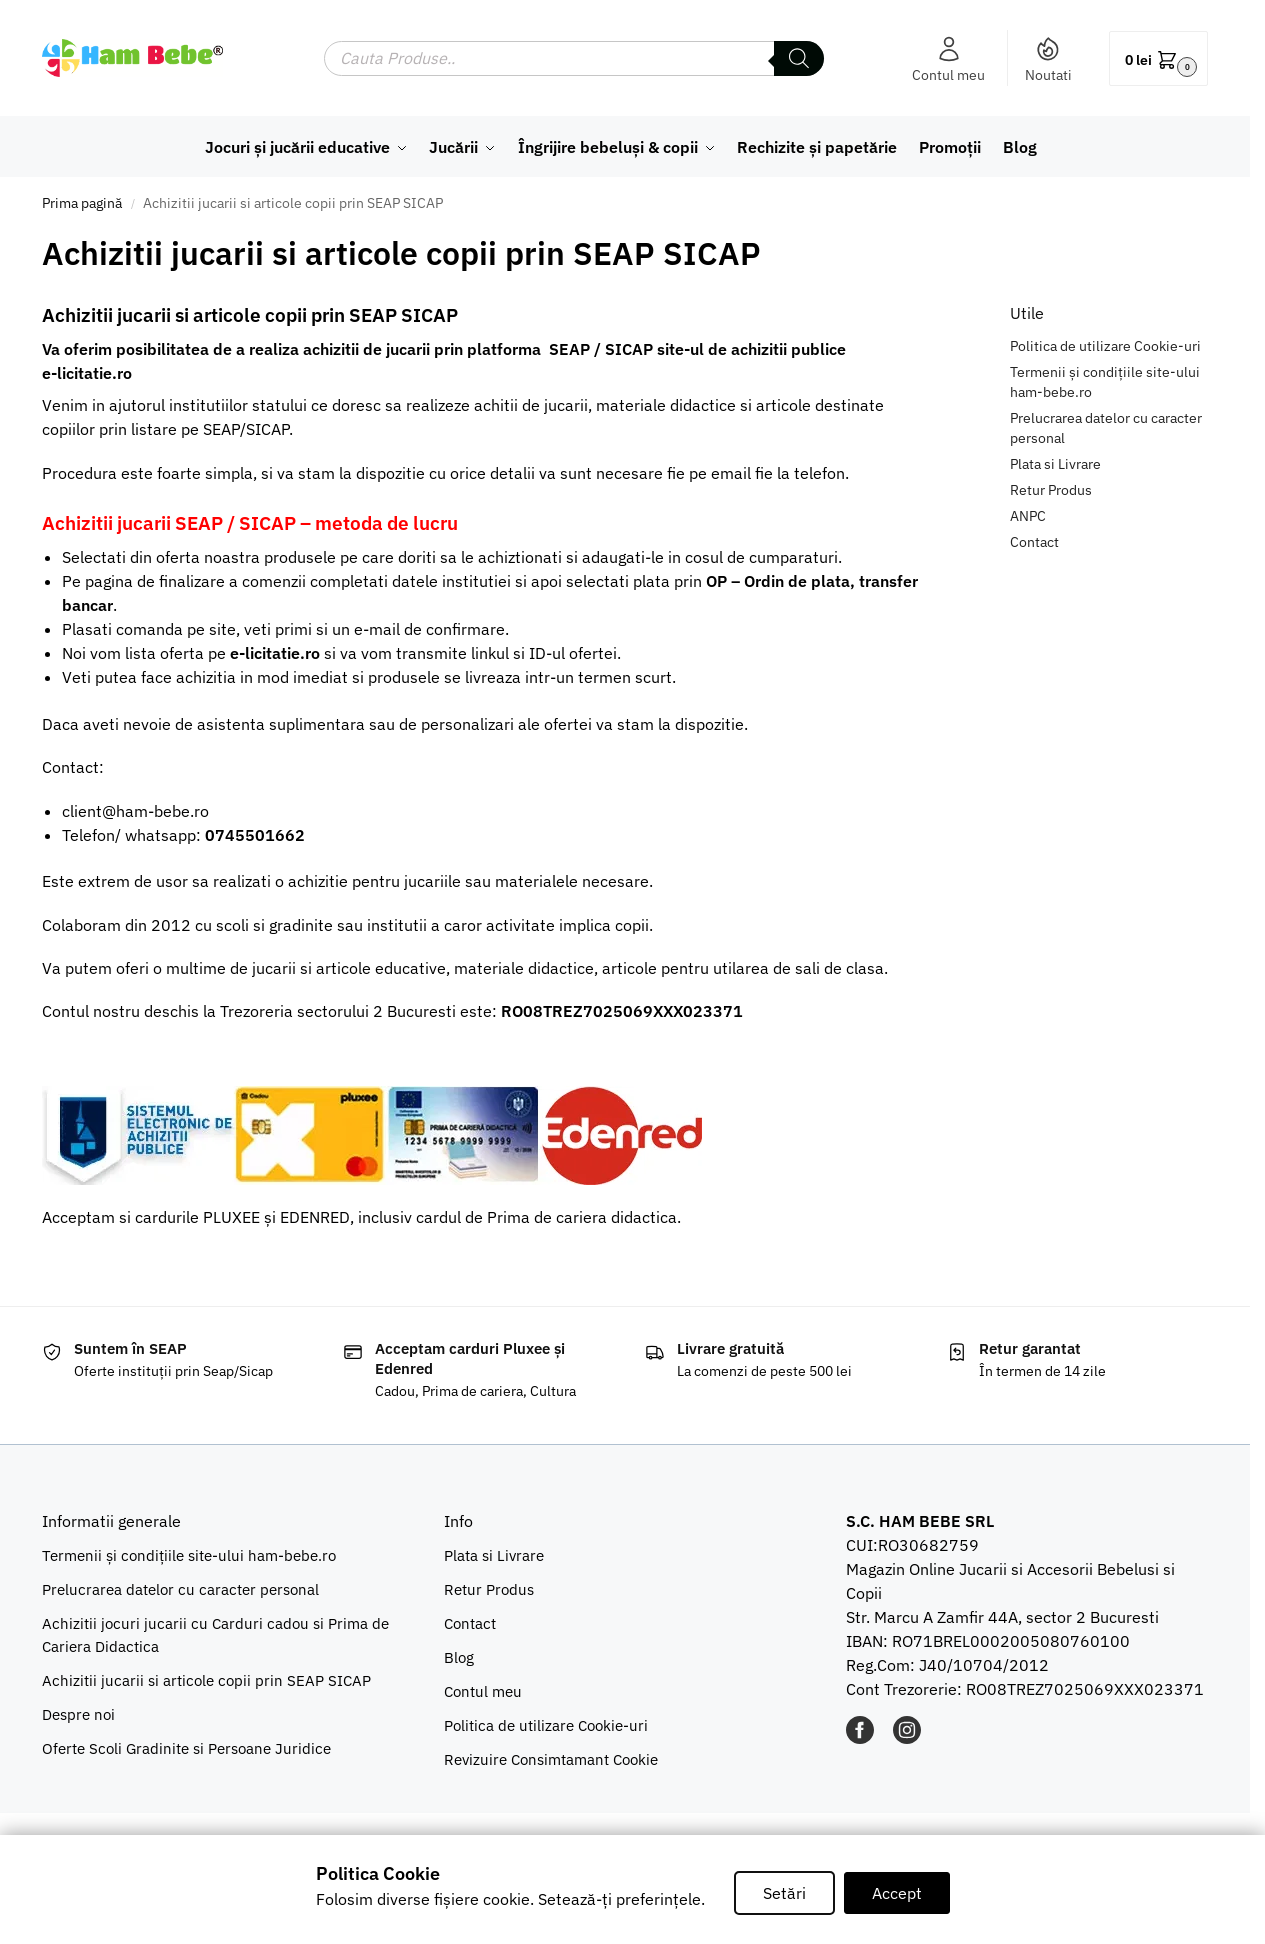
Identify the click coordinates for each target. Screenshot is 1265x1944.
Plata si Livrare (1055, 464)
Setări (784, 1893)
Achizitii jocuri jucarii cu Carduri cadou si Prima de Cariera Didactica (215, 1635)
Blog (459, 1657)
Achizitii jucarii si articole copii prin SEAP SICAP (206, 1680)
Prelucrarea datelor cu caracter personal (180, 1589)
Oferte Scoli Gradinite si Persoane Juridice (186, 1748)
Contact (1034, 542)
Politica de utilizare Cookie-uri (1105, 346)
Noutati (1048, 59)
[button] (1158, 58)
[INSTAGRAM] (907, 1738)
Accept (897, 1893)
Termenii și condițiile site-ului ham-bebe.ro (189, 1555)
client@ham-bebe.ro (135, 811)
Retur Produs (1051, 490)
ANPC (1028, 516)
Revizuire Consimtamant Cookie (551, 1759)
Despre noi (78, 1714)
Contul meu (948, 59)
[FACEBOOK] (860, 1738)
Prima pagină (82, 203)
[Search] (799, 58)
